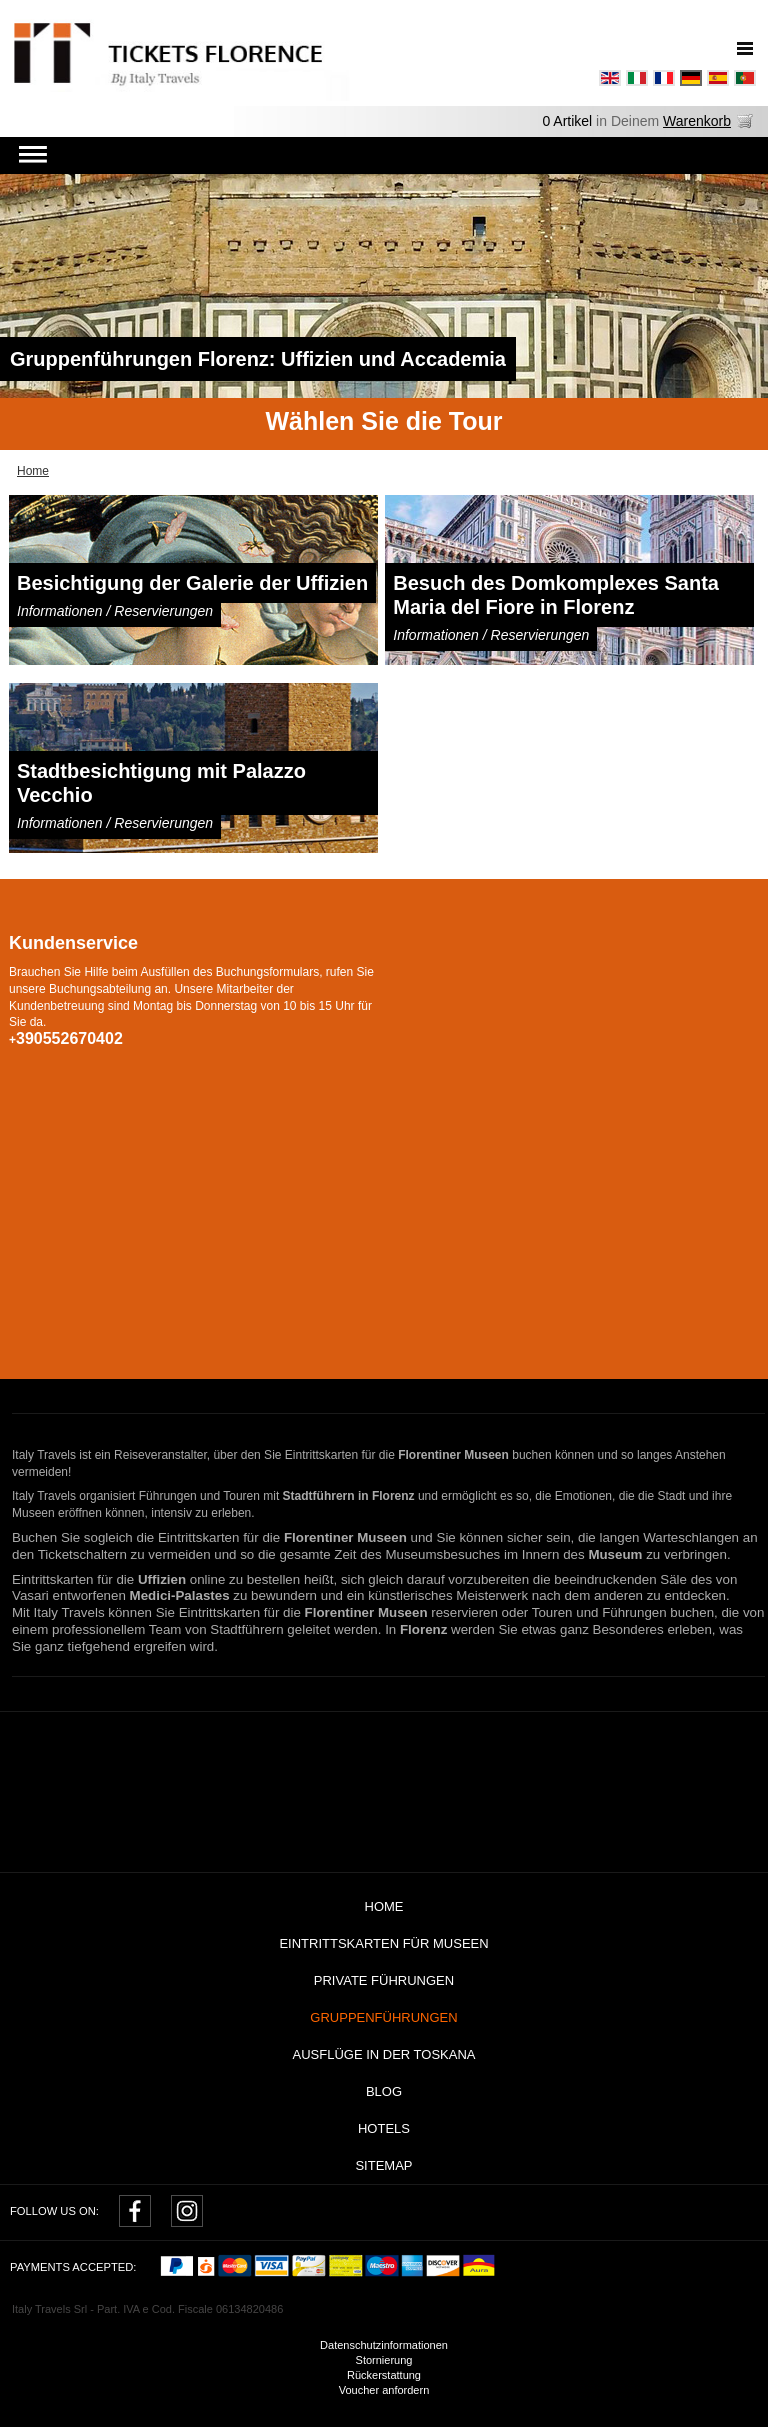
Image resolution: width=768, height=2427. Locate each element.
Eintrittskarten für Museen (383, 1943)
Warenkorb (697, 121)
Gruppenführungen (383, 2017)
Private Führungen (384, 1980)
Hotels (384, 2128)
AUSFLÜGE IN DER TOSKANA (383, 2054)
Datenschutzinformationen (384, 2345)
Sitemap (383, 2165)
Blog (384, 2091)
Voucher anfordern (384, 2390)
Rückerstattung (384, 2375)
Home (384, 1906)
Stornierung (384, 2360)
